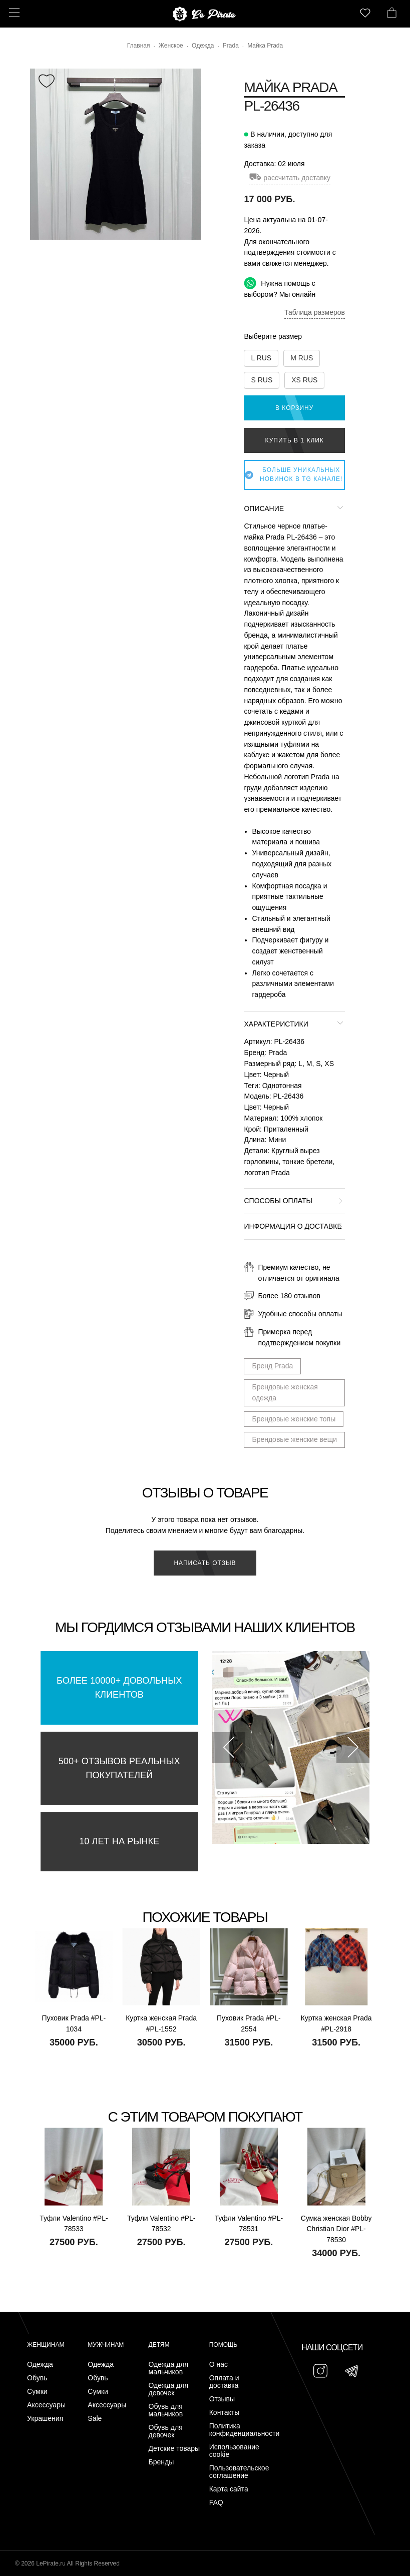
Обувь (37, 2378)
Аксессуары (46, 2405)
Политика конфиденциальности (237, 2429)
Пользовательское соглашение (237, 2471)
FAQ (216, 2502)
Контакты (224, 2412)
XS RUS (304, 380)
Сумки (37, 2391)
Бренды (161, 2462)
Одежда (40, 2364)
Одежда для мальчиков (169, 2368)
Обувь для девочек (166, 2431)
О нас (218, 2364)
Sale (95, 2418)
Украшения (45, 2418)
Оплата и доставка (224, 2381)
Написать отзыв (205, 1563)
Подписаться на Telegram (114, 2553)
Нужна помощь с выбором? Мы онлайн (279, 287)
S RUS (261, 380)
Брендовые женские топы (293, 1419)
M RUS (301, 358)
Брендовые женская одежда (284, 1392)
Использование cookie (234, 2450)
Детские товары (174, 2448)
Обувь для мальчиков (166, 2410)
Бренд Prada (272, 1366)
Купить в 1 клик (294, 440)
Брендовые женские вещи (294, 1439)
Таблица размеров (314, 312)
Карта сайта (228, 2489)
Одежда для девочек (169, 2389)
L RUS (261, 358)
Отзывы (222, 2399)
